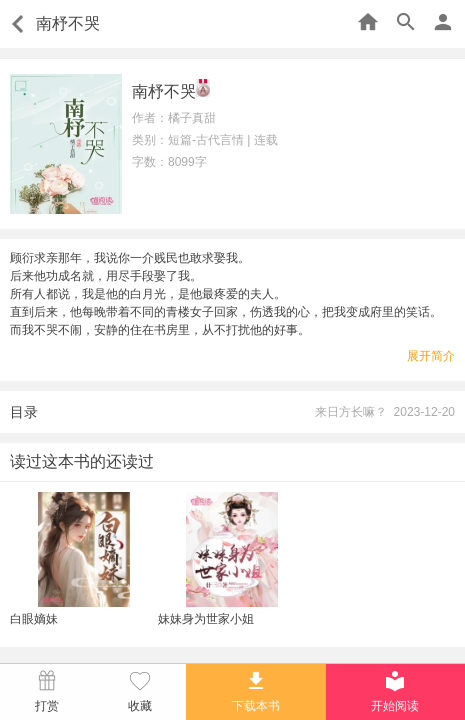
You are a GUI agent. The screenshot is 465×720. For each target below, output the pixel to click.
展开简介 (431, 356)
